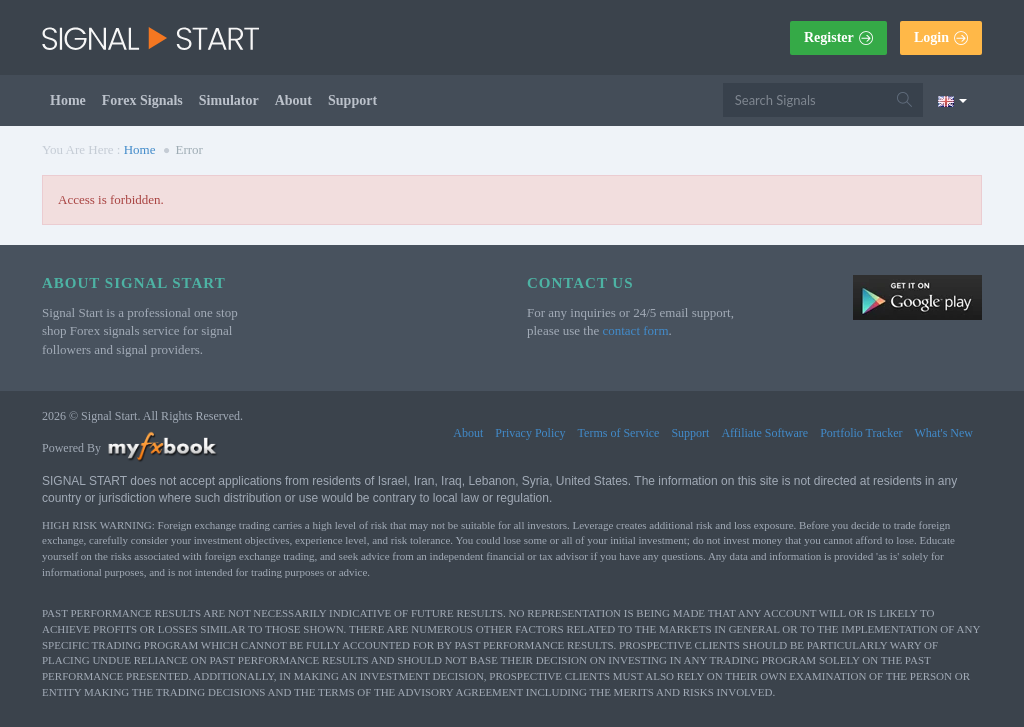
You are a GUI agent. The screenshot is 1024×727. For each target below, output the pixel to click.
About (293, 100)
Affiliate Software (764, 433)
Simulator (229, 100)
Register (838, 37)
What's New (944, 433)
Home (68, 100)
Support (352, 100)
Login (941, 37)
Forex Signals (142, 100)
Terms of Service (619, 433)
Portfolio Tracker (861, 433)
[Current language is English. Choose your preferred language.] (952, 100)
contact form (635, 330)
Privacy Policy (530, 433)
